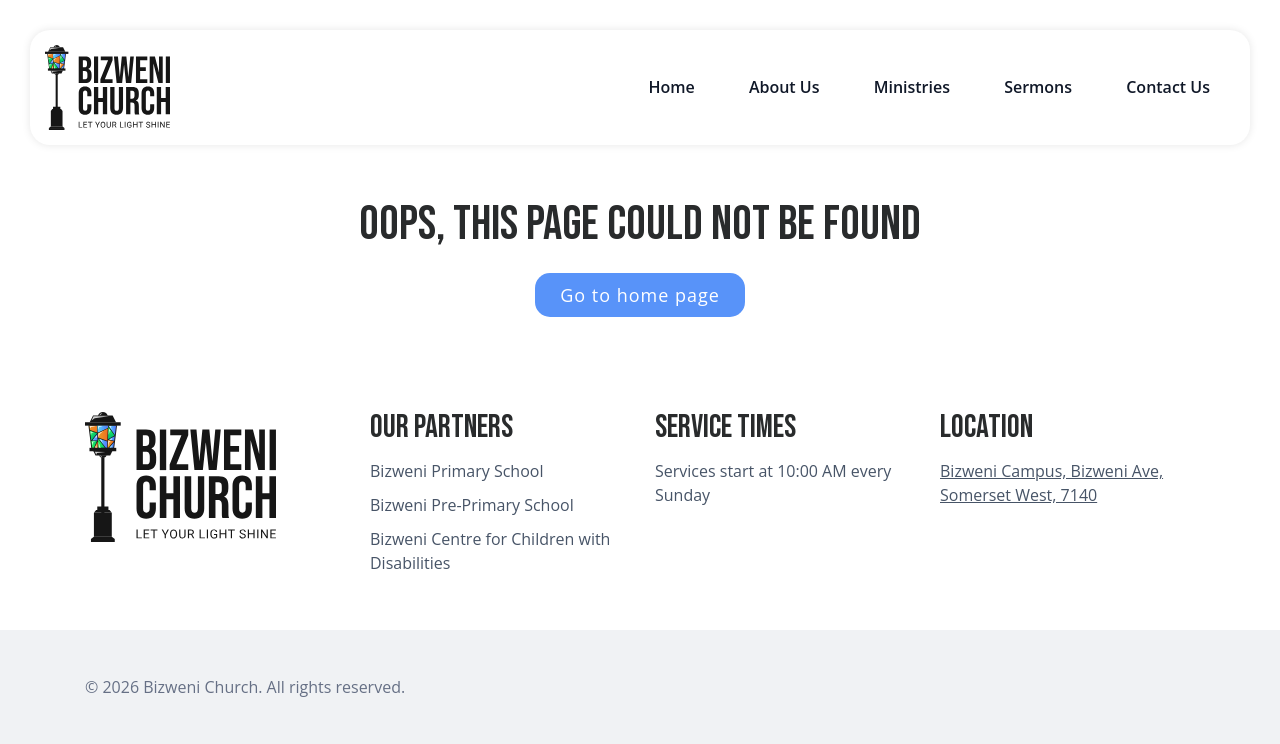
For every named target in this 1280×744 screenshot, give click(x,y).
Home (671, 87)
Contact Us (1168, 87)
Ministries (912, 87)
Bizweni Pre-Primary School (472, 505)
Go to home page (640, 295)
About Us (784, 87)
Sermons (1038, 87)
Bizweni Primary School (456, 471)
